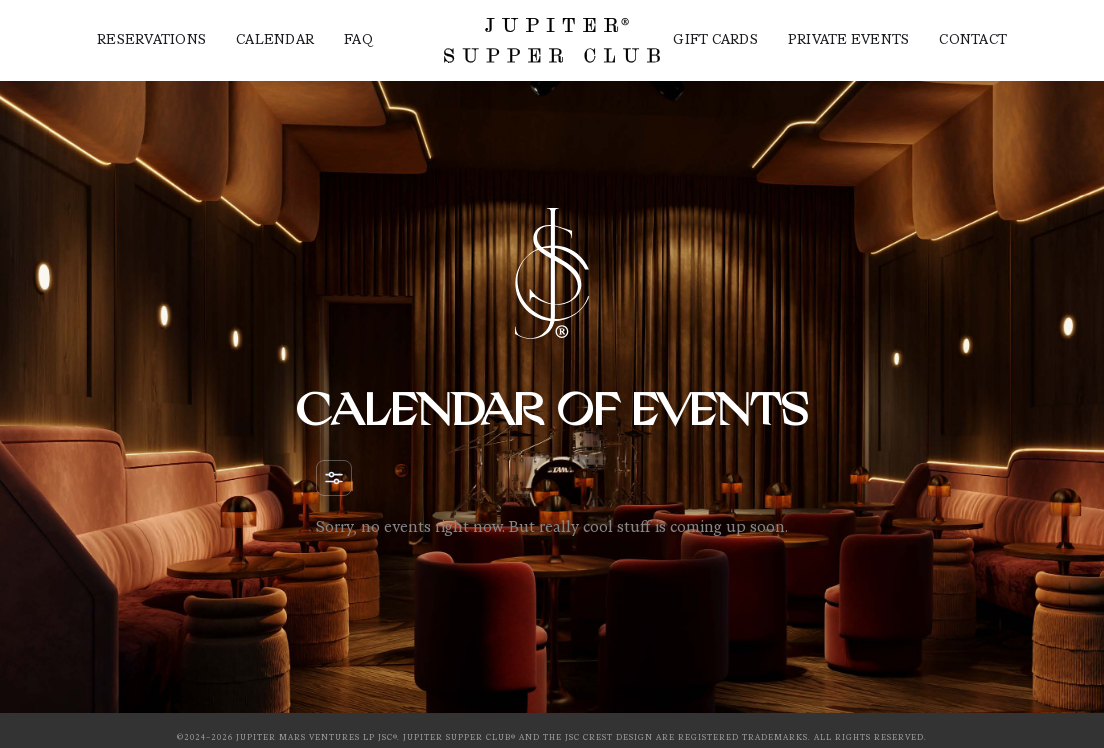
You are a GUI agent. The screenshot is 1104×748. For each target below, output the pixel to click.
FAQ (358, 41)
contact (973, 41)
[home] (552, 40)
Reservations (151, 41)
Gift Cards (715, 41)
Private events (849, 41)
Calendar (275, 41)
